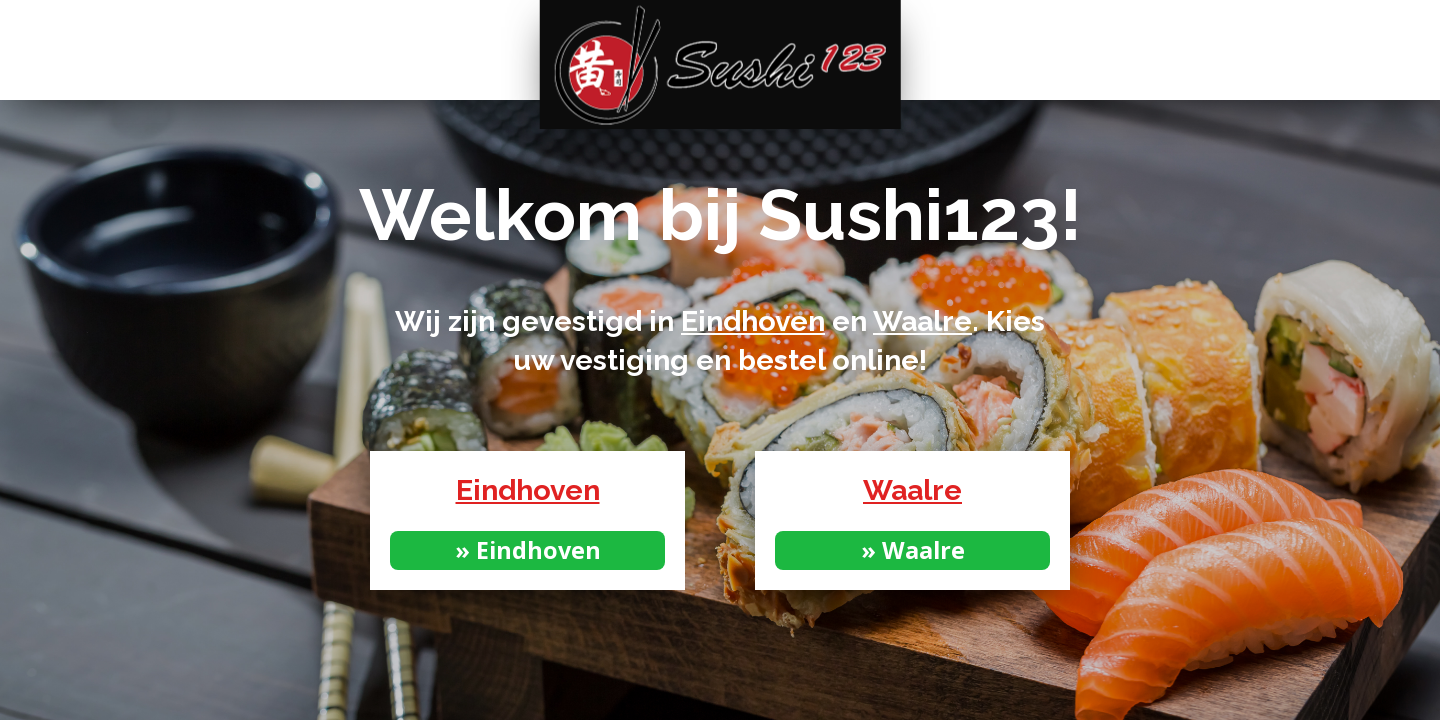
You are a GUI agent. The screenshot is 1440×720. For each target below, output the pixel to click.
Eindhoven (753, 321)
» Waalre (913, 550)
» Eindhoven (528, 550)
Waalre (922, 321)
